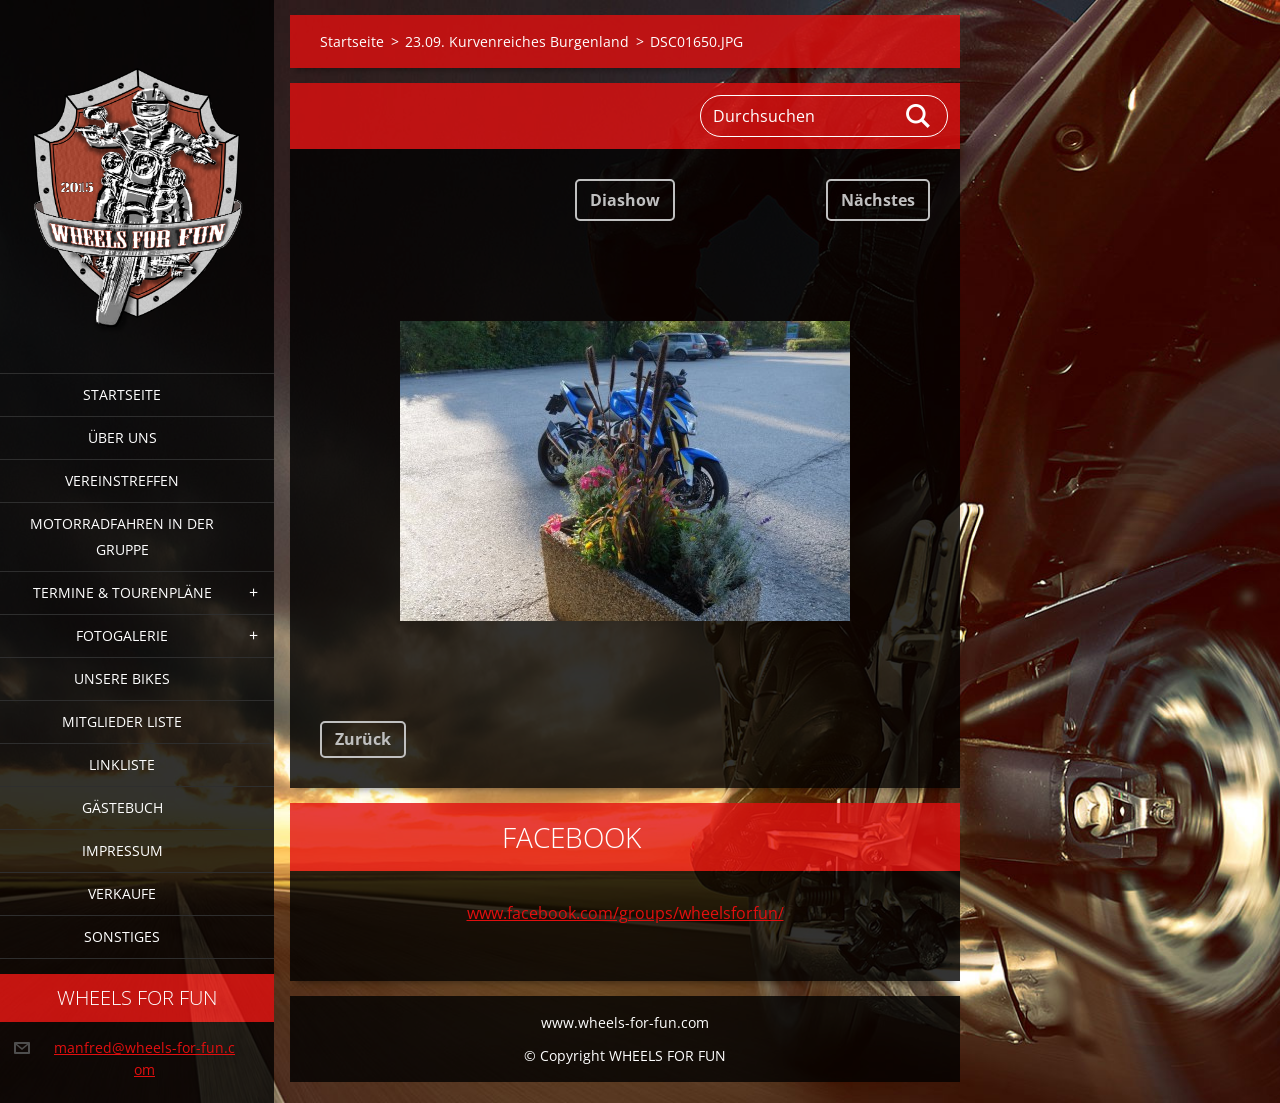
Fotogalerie (122, 635)
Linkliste (122, 764)
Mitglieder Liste (122, 721)
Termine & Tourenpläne (122, 592)
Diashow (625, 200)
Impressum (122, 850)
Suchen (919, 116)
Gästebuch (122, 807)
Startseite (122, 394)
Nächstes (878, 200)
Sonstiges (122, 936)
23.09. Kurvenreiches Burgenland (517, 41)
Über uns (122, 437)
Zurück (363, 739)
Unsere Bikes (122, 678)
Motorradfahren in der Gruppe (122, 536)
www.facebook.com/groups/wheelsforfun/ (625, 913)
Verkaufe (122, 893)
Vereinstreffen (122, 480)
